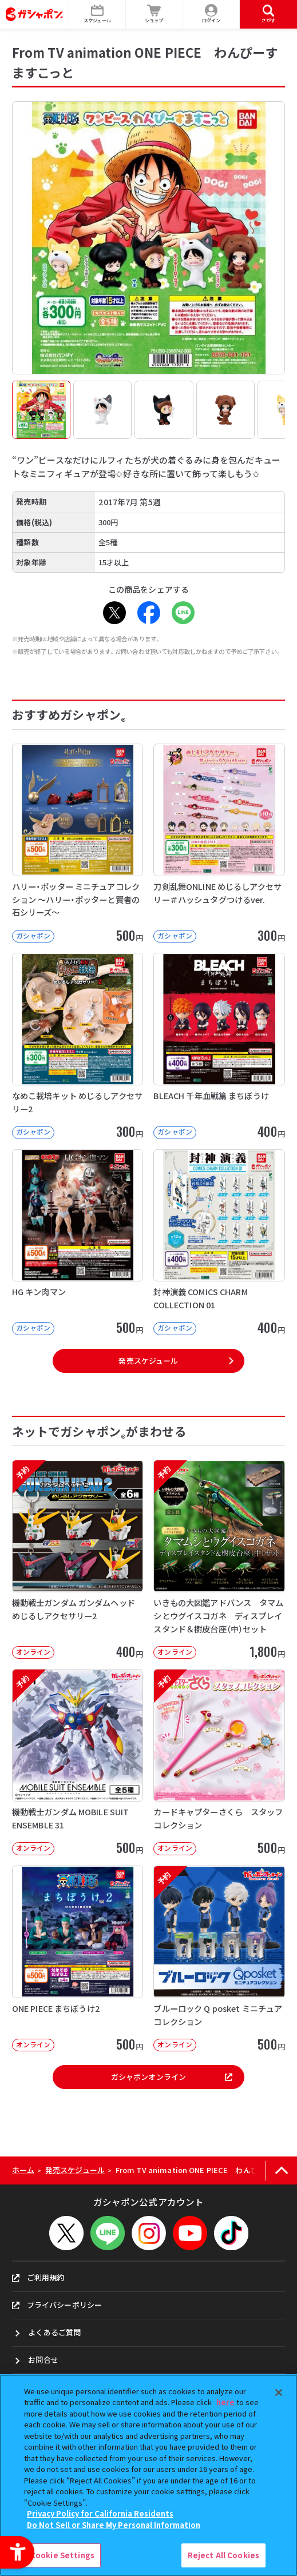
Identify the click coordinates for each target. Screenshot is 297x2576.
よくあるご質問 (54, 2332)
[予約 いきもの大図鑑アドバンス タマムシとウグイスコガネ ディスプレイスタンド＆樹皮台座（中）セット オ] (219, 1559)
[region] (148, 2475)
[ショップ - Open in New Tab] (154, 14)
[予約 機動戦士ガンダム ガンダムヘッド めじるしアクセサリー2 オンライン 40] (78, 1559)
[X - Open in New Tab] (114, 612)
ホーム (23, 2169)
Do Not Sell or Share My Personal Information (113, 2524)
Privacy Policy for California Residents (100, 2513)
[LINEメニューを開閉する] (107, 2233)
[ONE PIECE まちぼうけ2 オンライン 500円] (78, 1958)
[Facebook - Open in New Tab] (148, 612)
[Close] (278, 2392)
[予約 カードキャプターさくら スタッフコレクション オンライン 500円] (219, 1762)
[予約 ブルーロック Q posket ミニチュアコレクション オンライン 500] (219, 1958)
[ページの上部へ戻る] (281, 2170)
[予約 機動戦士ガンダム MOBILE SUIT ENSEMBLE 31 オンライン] (78, 1762)
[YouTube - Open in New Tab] (190, 2233)
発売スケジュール (148, 1360)
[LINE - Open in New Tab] (183, 612)
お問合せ (43, 2359)
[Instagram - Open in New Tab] (149, 2233)
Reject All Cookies (223, 2555)
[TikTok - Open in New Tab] (231, 2233)
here (225, 2402)
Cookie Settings (62, 2555)
